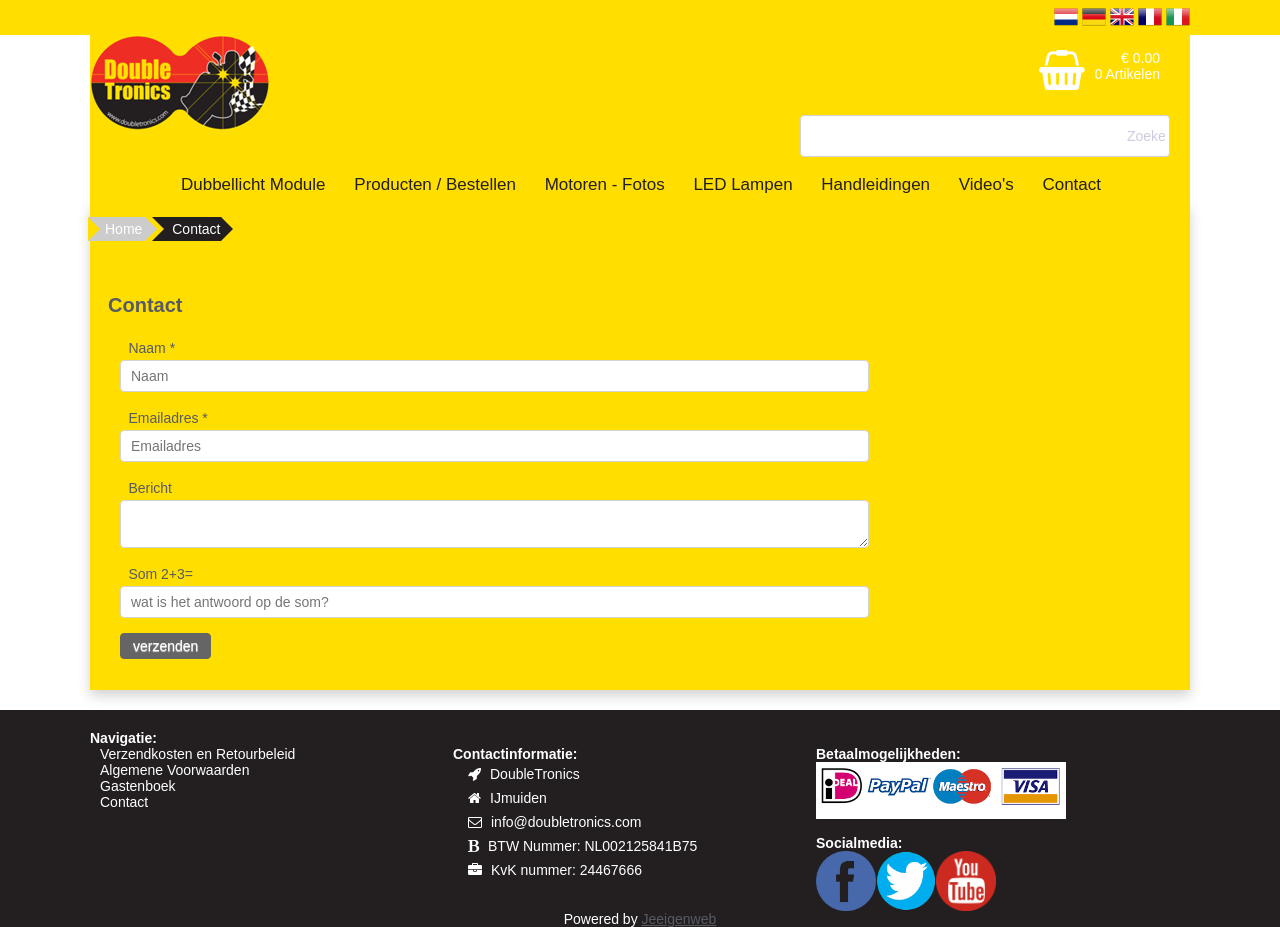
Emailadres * (167, 418)
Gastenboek (138, 786)
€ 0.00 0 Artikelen (1127, 66)
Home (123, 229)
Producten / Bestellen (435, 184)
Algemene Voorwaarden (174, 770)
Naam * (151, 348)
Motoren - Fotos (605, 184)
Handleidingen (875, 184)
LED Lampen (742, 184)
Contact (1071, 184)
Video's (986, 184)
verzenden (165, 646)
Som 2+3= (160, 574)
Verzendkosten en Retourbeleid (197, 754)
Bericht (150, 488)
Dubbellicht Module (253, 184)
